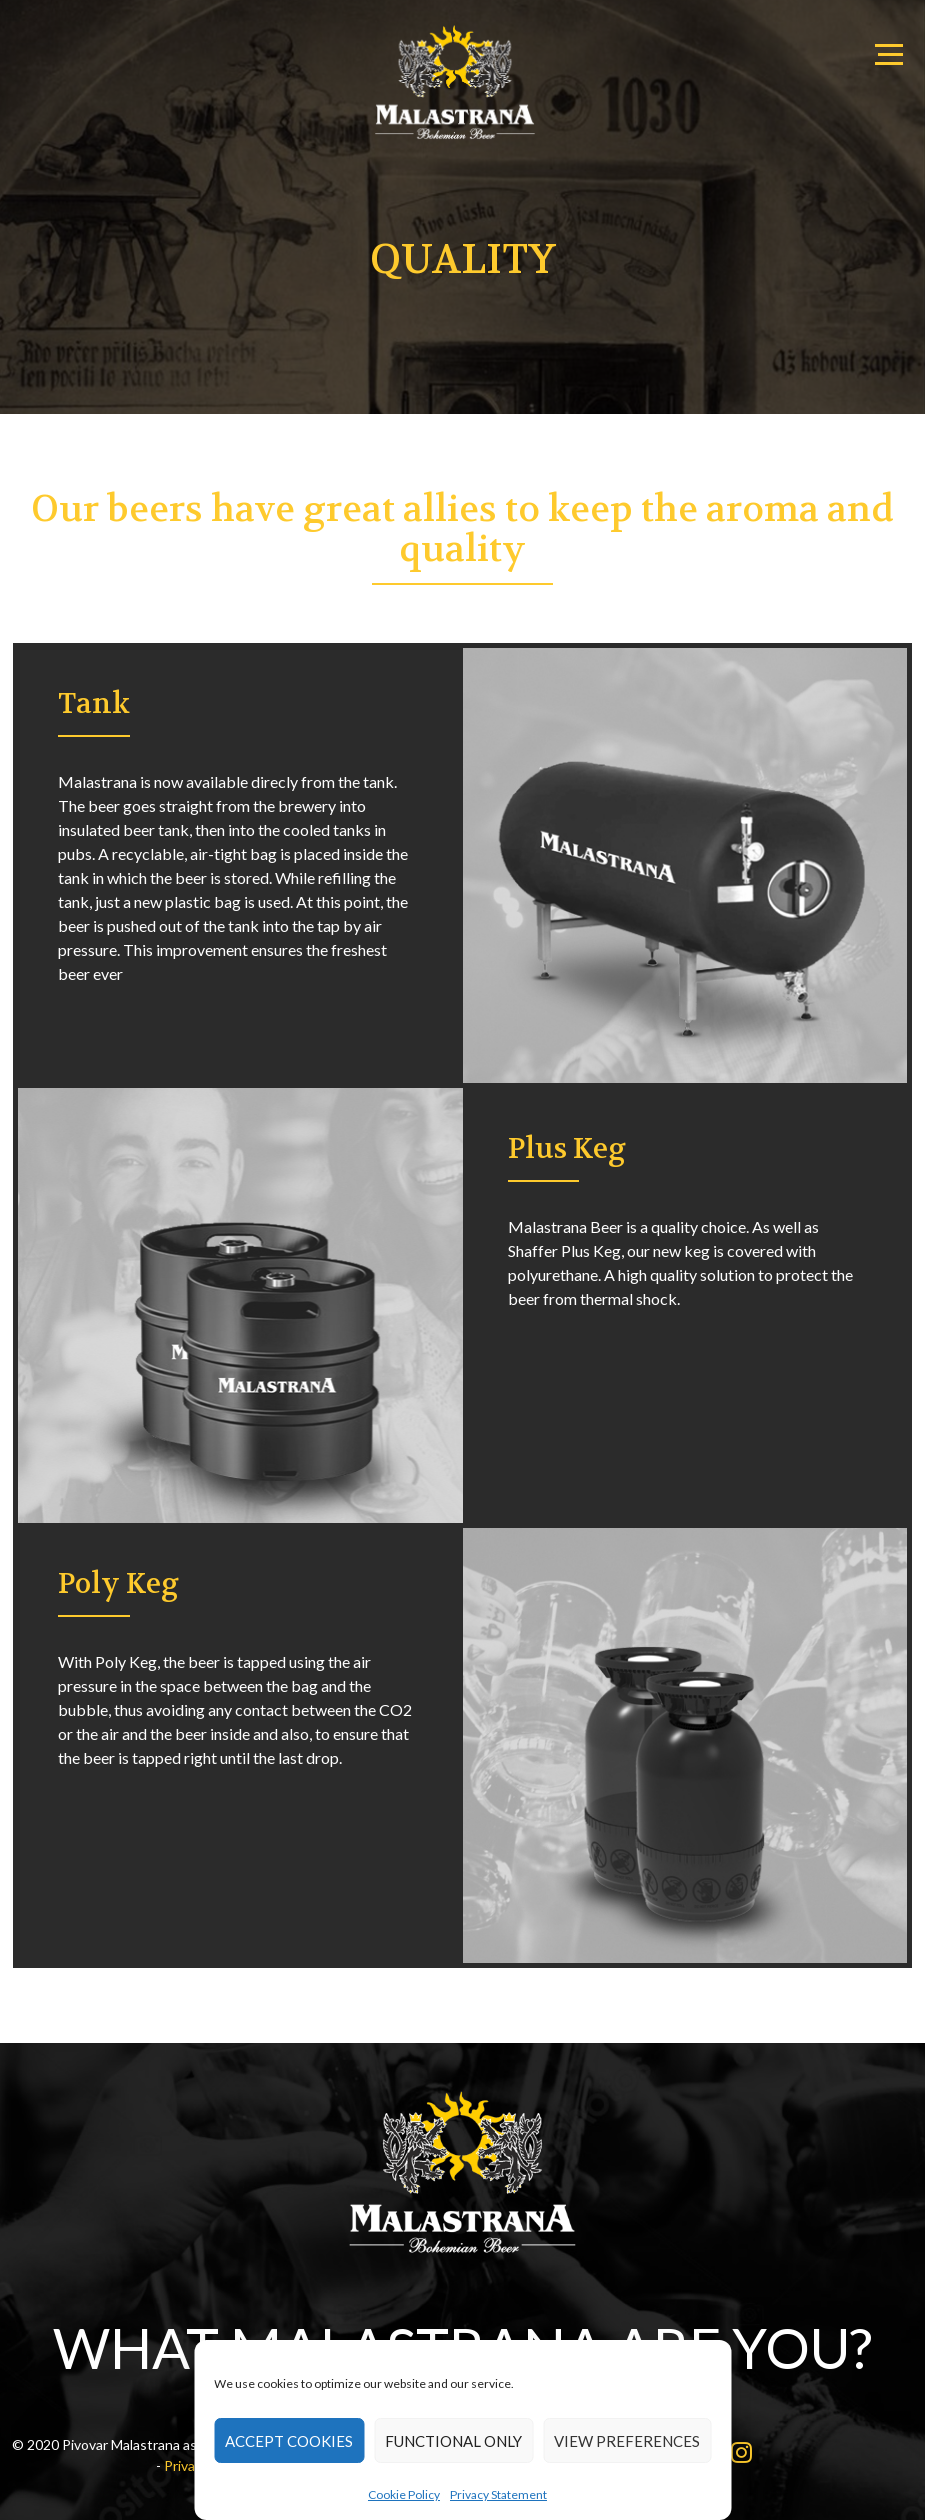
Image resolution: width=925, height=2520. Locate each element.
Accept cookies (289, 2441)
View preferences (627, 2441)
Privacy (186, 2465)
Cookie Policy (404, 2494)
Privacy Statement (498, 2494)
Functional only (453, 2441)
